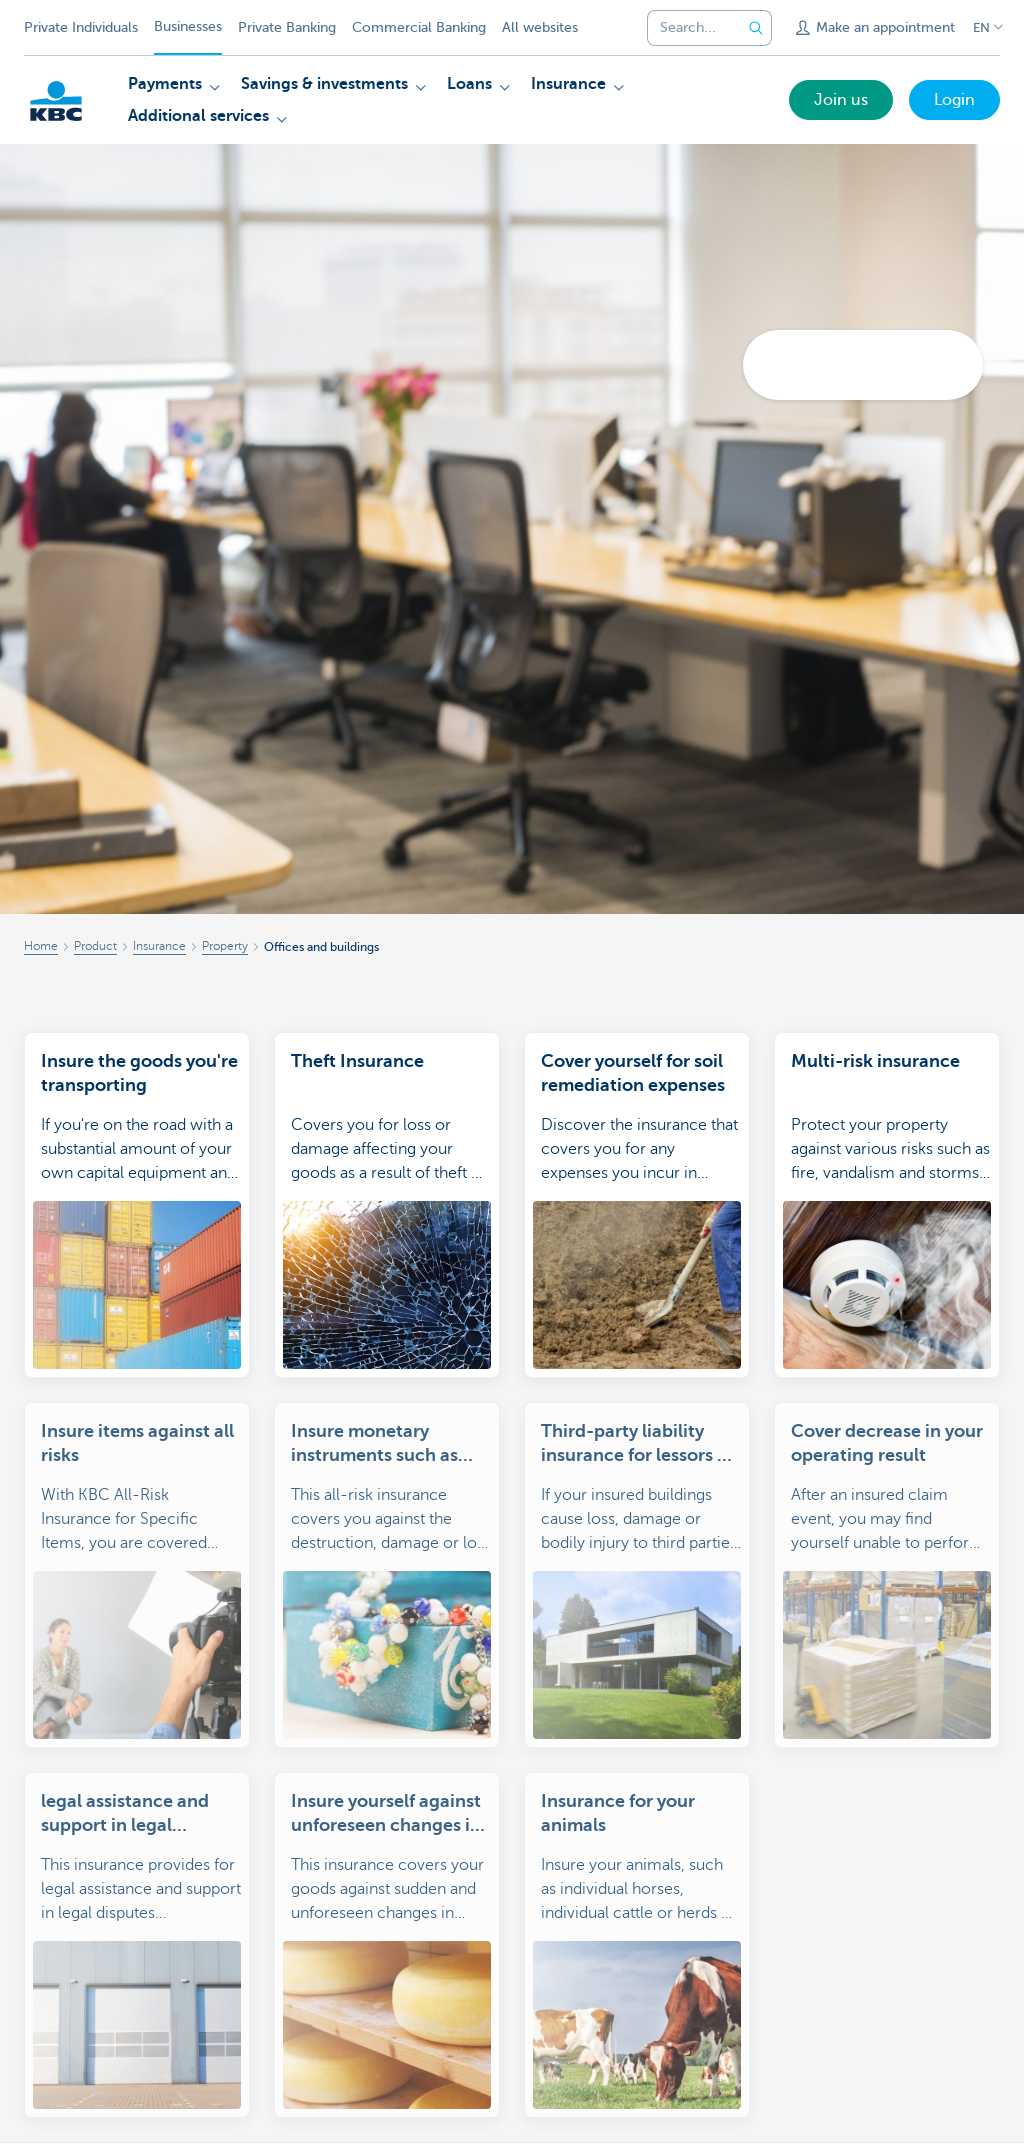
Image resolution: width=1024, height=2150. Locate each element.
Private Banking (287, 27)
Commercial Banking (419, 27)
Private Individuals (81, 27)
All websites (540, 27)
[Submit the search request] (756, 28)
